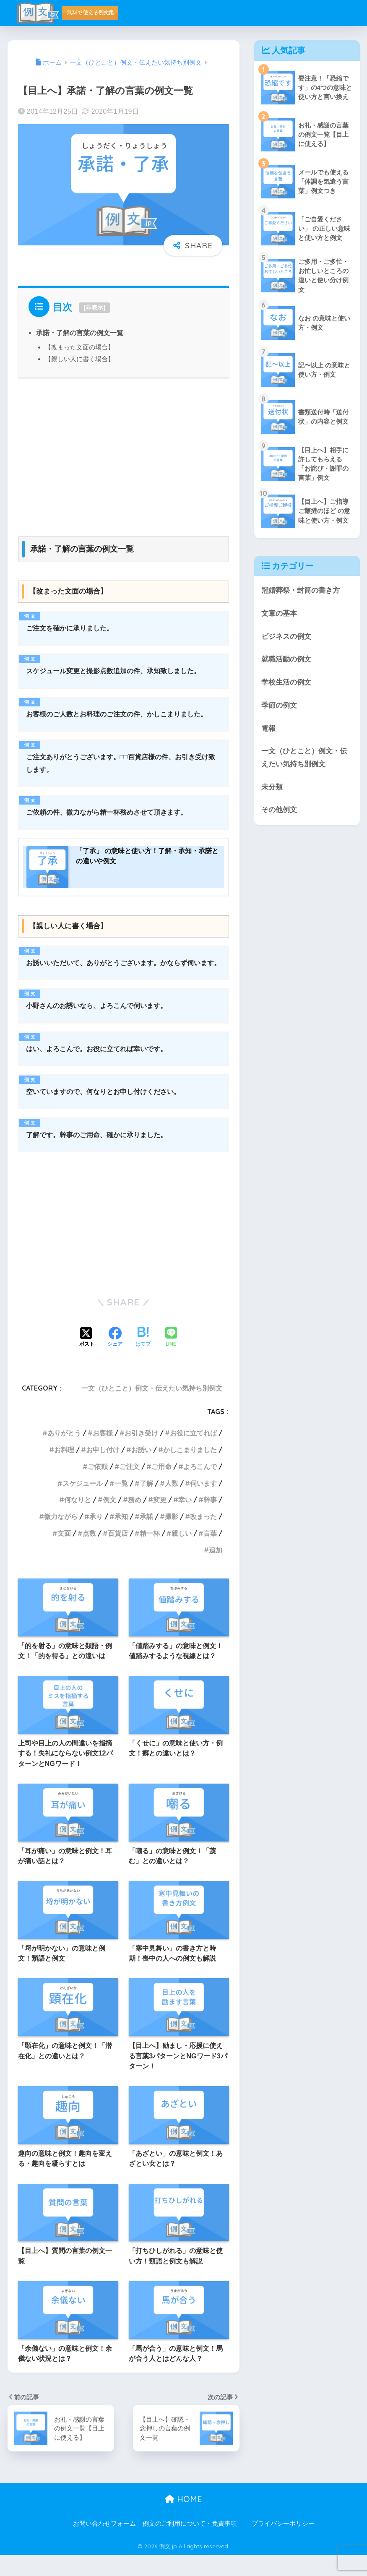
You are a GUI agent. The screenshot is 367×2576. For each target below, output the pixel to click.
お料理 (64, 1470)
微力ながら (61, 1537)
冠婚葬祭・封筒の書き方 (300, 592)
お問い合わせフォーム (104, 2544)
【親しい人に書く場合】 (79, 358)
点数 (89, 1554)
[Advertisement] (123, 453)
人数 (171, 1504)
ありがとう (64, 1454)
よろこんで (200, 1487)
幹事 (210, 1520)
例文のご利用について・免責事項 (190, 2544)
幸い (185, 1520)
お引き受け (141, 1454)
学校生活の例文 (286, 684)
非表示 (94, 307)
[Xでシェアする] (86, 1358)
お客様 (103, 1454)
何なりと (77, 1520)
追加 (215, 1571)
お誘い (141, 1470)
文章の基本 (279, 615)
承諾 (146, 1537)
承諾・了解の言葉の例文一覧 (79, 332)
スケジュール (82, 1504)
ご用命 (161, 1487)
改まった (203, 1537)
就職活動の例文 (286, 661)
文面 (64, 1554)
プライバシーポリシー (283, 2544)
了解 (146, 1504)
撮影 (171, 1537)
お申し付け (103, 1470)
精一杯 (150, 1554)
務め (134, 1520)
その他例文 (279, 811)
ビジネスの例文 (286, 638)
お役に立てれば (193, 1454)
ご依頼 (98, 1487)
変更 (160, 1520)
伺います (203, 1504)
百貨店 (118, 1554)
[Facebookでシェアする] (114, 1358)
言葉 (210, 1554)
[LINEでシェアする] (171, 1358)
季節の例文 (279, 707)
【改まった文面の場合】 (79, 347)
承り (96, 1537)
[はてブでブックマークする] (143, 1358)
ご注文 (130, 1487)
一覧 (121, 1504)
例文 (109, 1520)
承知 (121, 1537)
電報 (268, 730)
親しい (182, 1554)
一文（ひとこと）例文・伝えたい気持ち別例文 (151, 1409)
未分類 (272, 788)
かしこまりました (190, 1470)
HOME (183, 2520)
